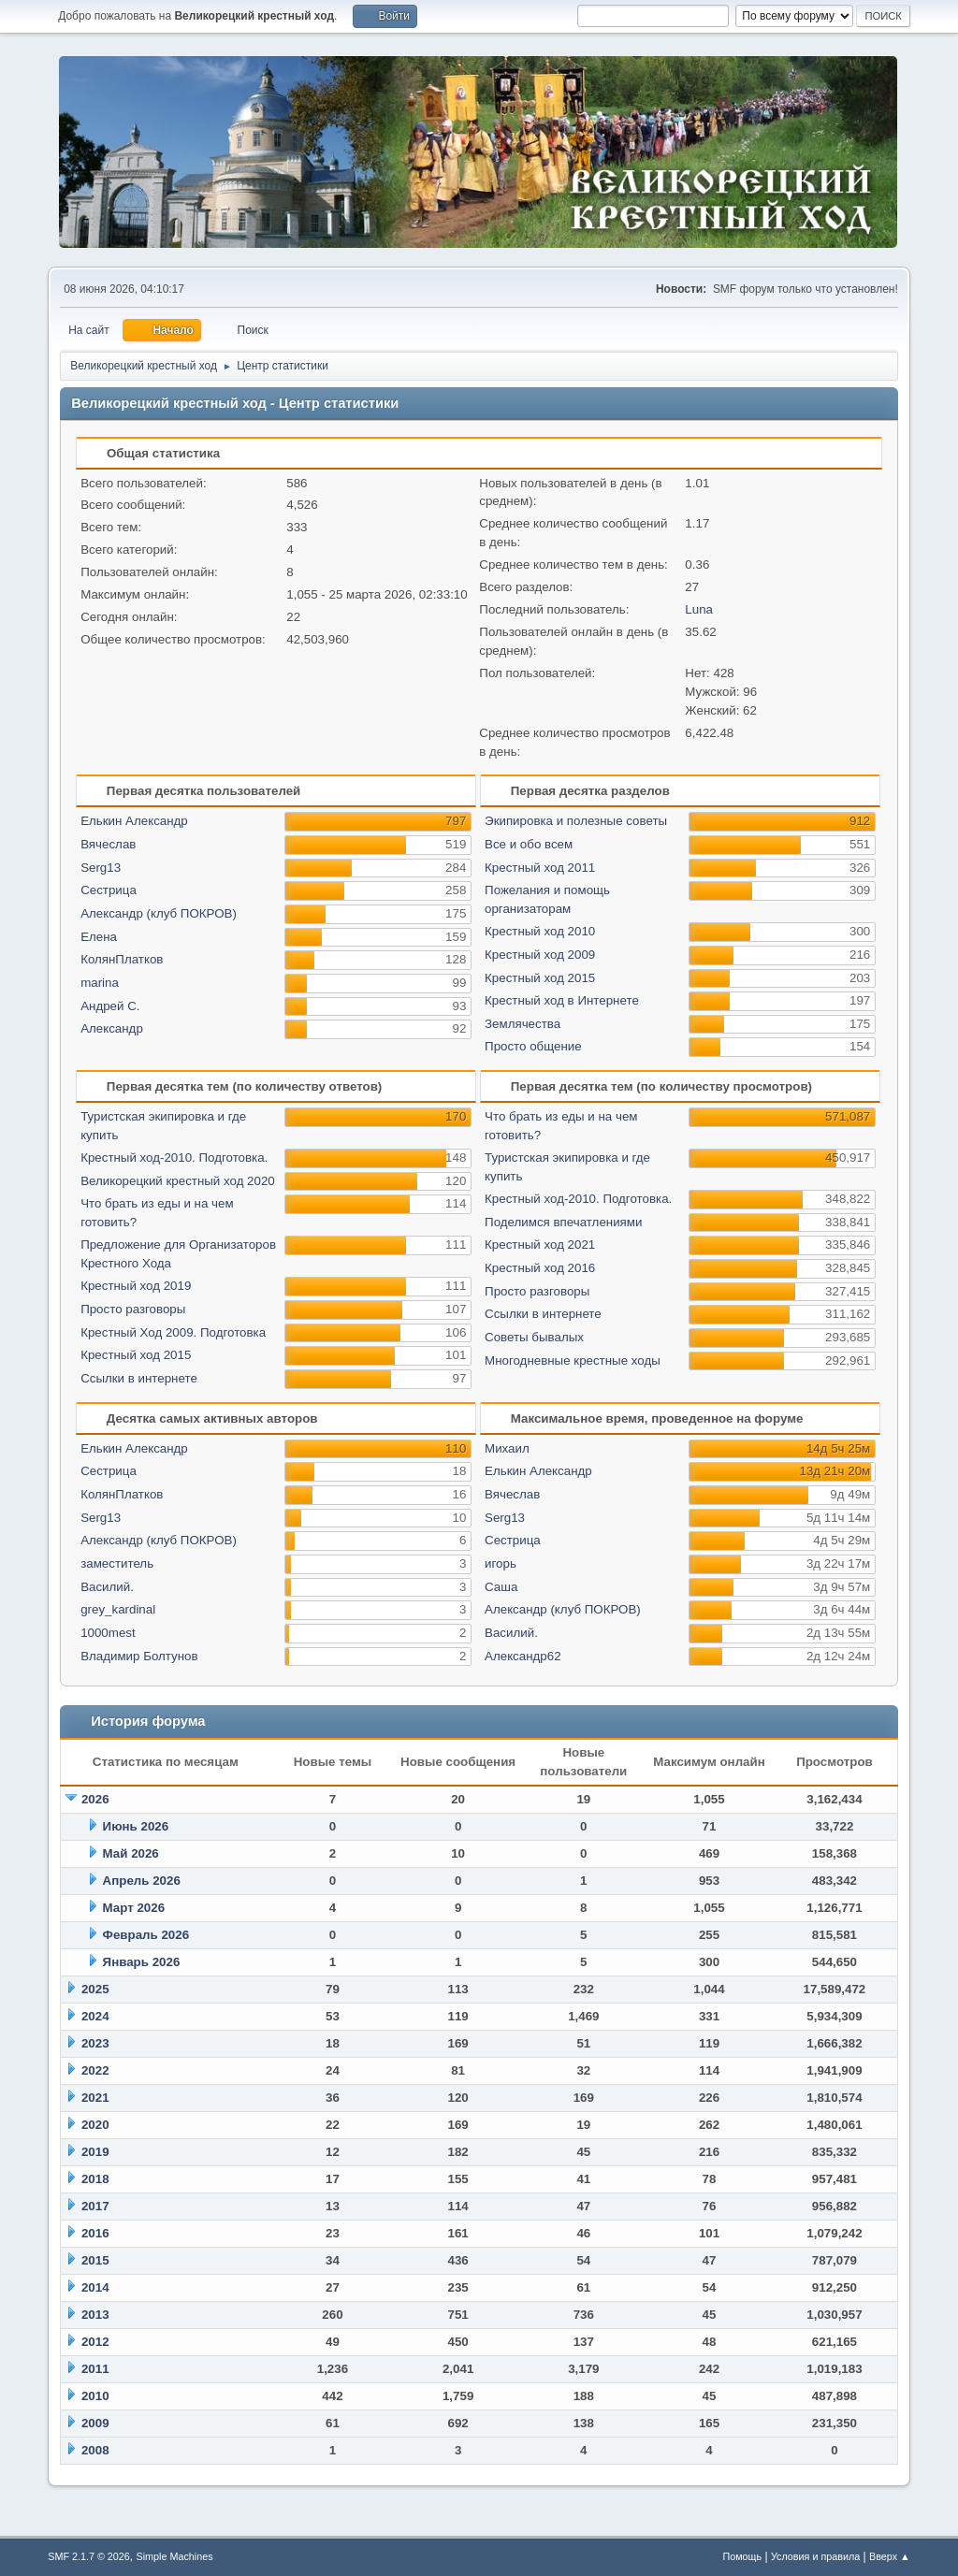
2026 (95, 1799)
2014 (95, 2287)
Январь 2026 (142, 1962)
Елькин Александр (134, 821)
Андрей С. (109, 1006)
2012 (95, 2342)
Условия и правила (815, 2556)
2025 (95, 1989)
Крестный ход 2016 (540, 1268)
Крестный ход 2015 (540, 978)
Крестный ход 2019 (135, 1286)
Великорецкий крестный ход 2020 (177, 1181)
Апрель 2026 (142, 1881)
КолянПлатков (121, 959)
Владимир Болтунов (138, 1656)
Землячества (522, 1024)
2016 (95, 2233)
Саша (501, 1587)
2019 (95, 2152)
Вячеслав (108, 844)
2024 (95, 2016)
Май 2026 (131, 1853)
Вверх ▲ (889, 2556)
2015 (95, 2260)
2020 (95, 2125)
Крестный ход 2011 (540, 868)
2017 (95, 2206)
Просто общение (533, 1046)
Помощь (742, 2556)
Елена (98, 937)
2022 (95, 2070)
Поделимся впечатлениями (563, 1222)
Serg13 (100, 868)
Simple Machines (175, 2556)
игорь (500, 1563)
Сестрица (108, 890)
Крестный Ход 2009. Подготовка (173, 1332)
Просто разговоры (132, 1309)
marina (99, 983)
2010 (95, 2396)
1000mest (108, 1633)
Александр (111, 1028)
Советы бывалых (534, 1337)
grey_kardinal (117, 1609)
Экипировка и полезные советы (576, 821)
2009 (95, 2423)
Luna (699, 609)
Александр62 (523, 1656)
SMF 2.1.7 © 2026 (89, 2556)
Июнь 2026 (136, 1826)
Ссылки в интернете (138, 1378)
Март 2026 (134, 1908)
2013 (95, 2315)
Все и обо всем (529, 844)
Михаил (507, 1448)
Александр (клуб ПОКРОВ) (158, 913)
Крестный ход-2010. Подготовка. (174, 1158)
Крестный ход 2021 (540, 1244)
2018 (95, 2179)
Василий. (107, 1587)
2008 (95, 2450)
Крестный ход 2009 (540, 955)
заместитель (116, 1563)
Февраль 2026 (146, 1935)
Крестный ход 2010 (540, 931)
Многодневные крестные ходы (572, 1360)
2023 (95, 2043)
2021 (95, 2098)
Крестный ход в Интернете (562, 1000)
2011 (95, 2369)
